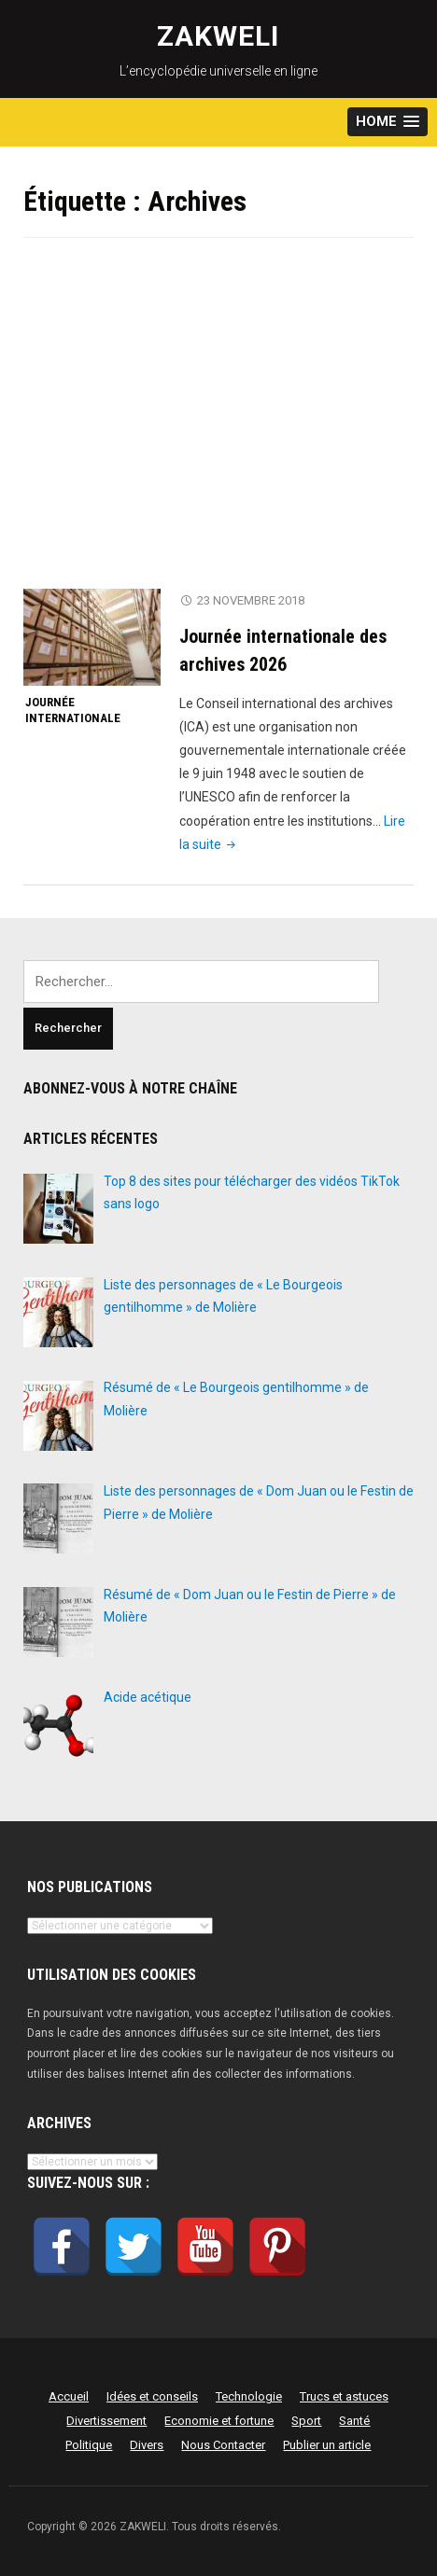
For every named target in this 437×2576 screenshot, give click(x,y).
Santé (354, 2421)
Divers (146, 2445)
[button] (387, 121)
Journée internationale (72, 710)
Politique (88, 2445)
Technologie (249, 2396)
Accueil (69, 2396)
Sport (306, 2421)
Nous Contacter (223, 2445)
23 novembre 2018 (250, 600)
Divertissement (106, 2421)
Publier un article (327, 2445)
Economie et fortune (219, 2421)
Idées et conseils (152, 2396)
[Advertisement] (218, 425)
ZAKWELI (218, 36)
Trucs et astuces (344, 2396)
